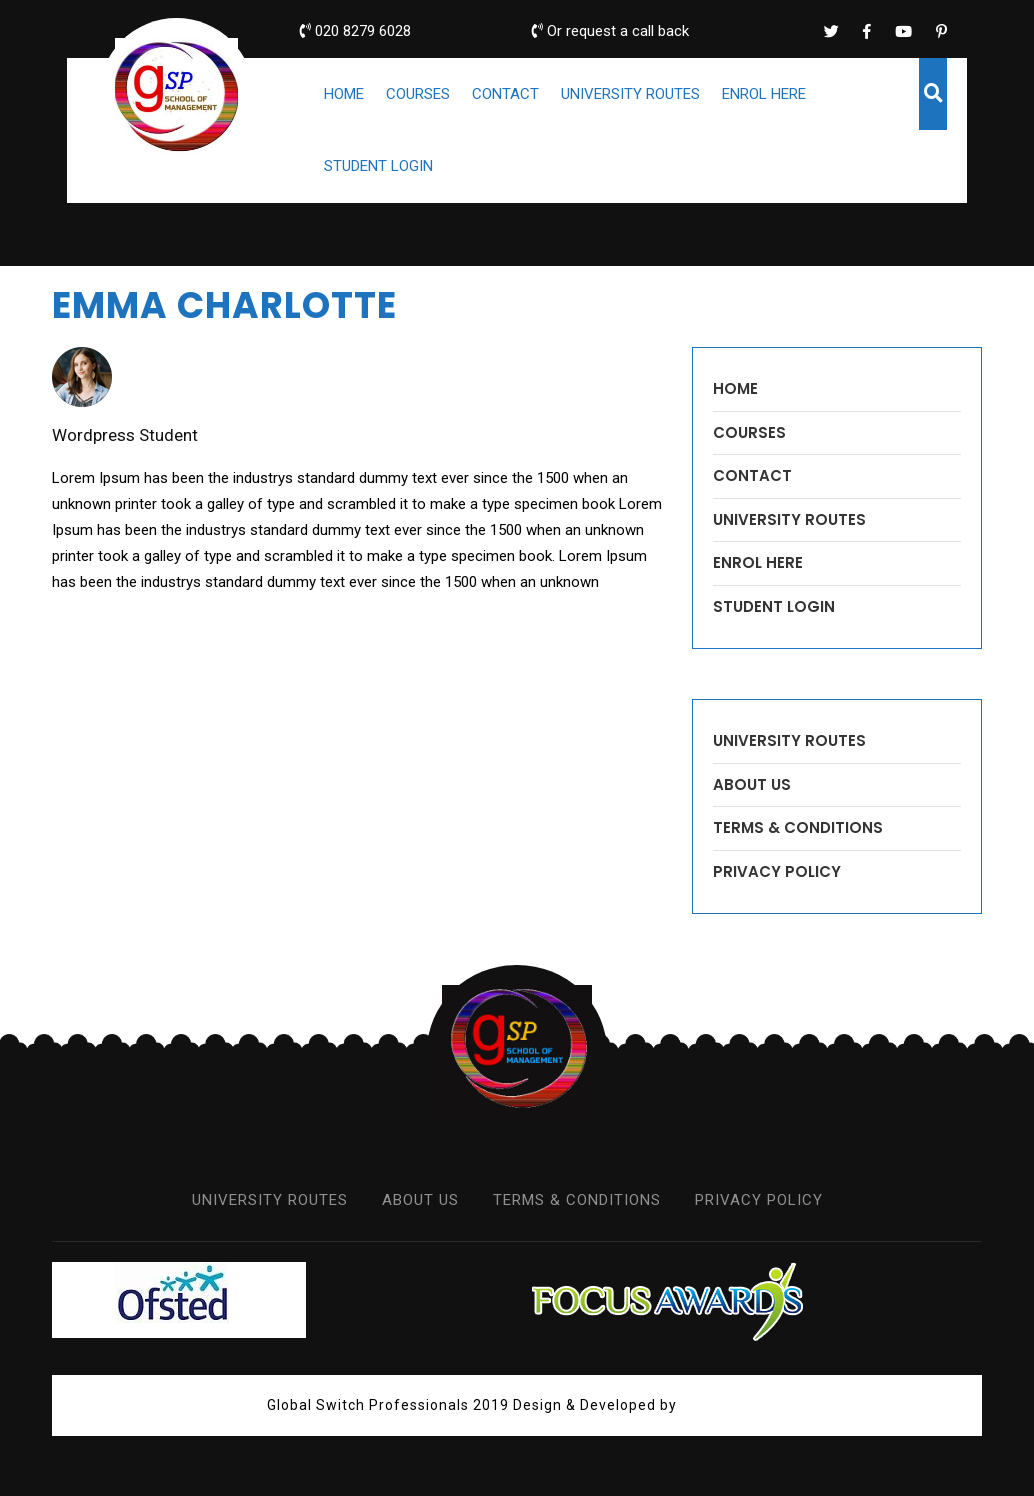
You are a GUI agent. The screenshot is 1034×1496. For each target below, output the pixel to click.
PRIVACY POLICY (777, 871)
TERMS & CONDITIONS (798, 827)
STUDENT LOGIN (378, 166)
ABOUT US (752, 784)
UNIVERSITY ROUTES (630, 94)
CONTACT (505, 94)
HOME (344, 94)
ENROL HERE (764, 94)
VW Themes (722, 1405)
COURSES (418, 94)
